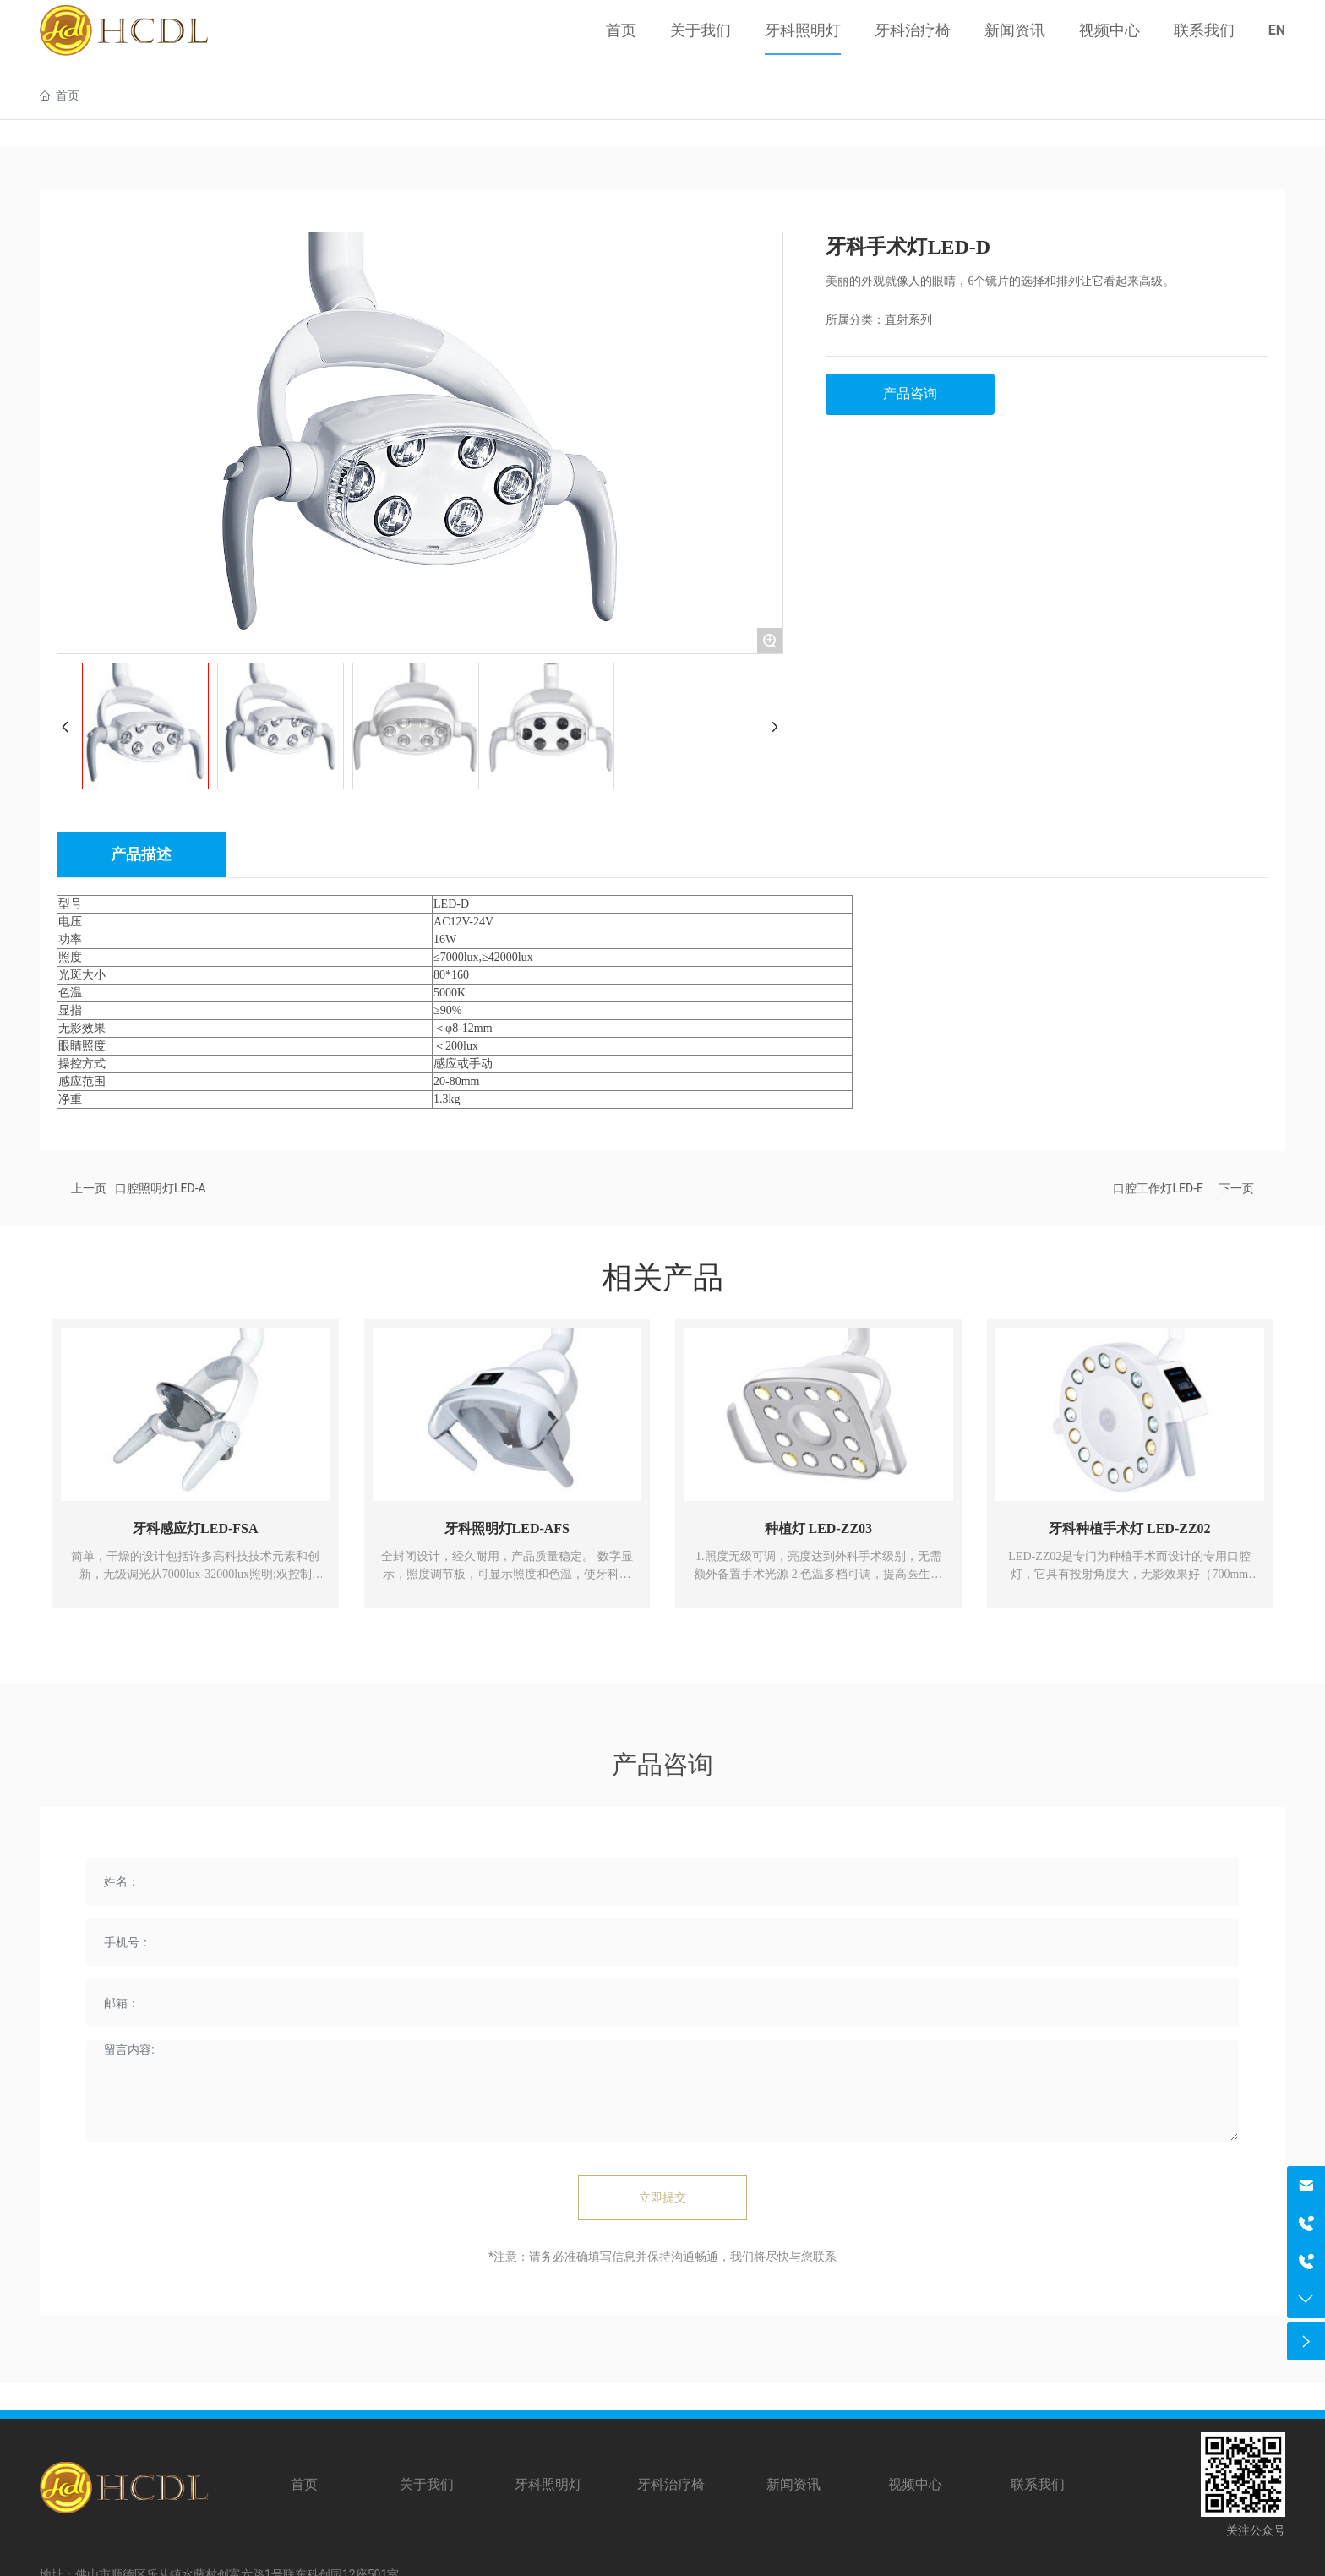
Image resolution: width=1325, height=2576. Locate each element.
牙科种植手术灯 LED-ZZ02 (1130, 1528)
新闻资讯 (793, 2484)
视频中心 (915, 2484)
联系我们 (1038, 2484)
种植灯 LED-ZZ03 (819, 1528)
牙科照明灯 (548, 2484)
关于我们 (427, 2484)
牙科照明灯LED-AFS (507, 1528)
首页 (304, 2484)
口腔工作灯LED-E (1158, 1188)
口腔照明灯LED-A (160, 1188)
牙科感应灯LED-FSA (195, 1528)
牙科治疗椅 (671, 2484)
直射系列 (908, 320)
